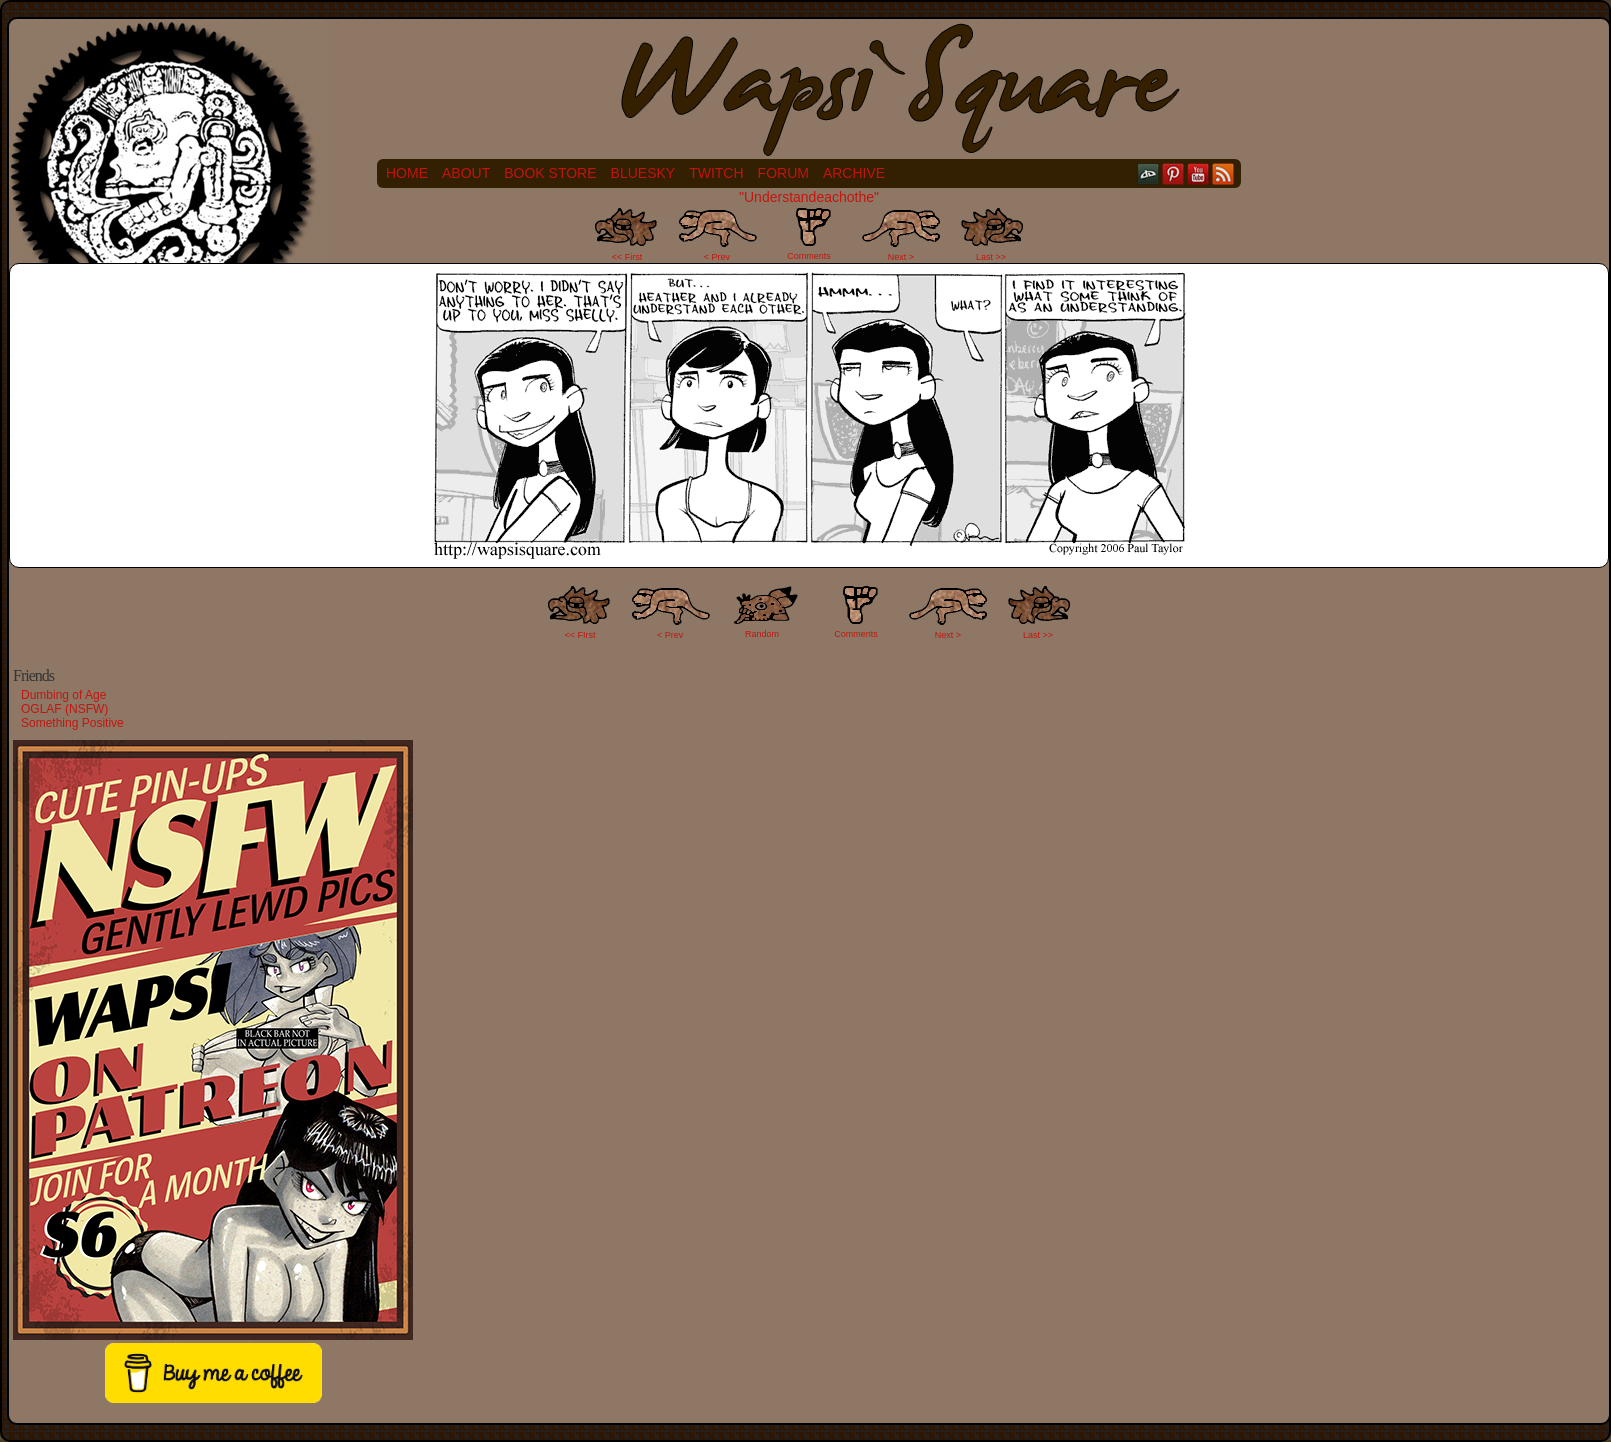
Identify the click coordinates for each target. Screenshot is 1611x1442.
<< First (627, 257)
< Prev (717, 257)
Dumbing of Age (63, 695)
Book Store (550, 173)
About (466, 173)
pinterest (1173, 173)
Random (762, 634)
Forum (783, 173)
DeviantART (1148, 173)
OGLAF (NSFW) (64, 709)
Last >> (991, 257)
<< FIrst (580, 635)
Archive (854, 173)
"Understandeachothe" (809, 197)
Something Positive (72, 723)
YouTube (1198, 173)
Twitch (716, 173)
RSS (1223, 173)
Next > (901, 257)
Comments (809, 234)
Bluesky (643, 173)
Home (407, 173)
